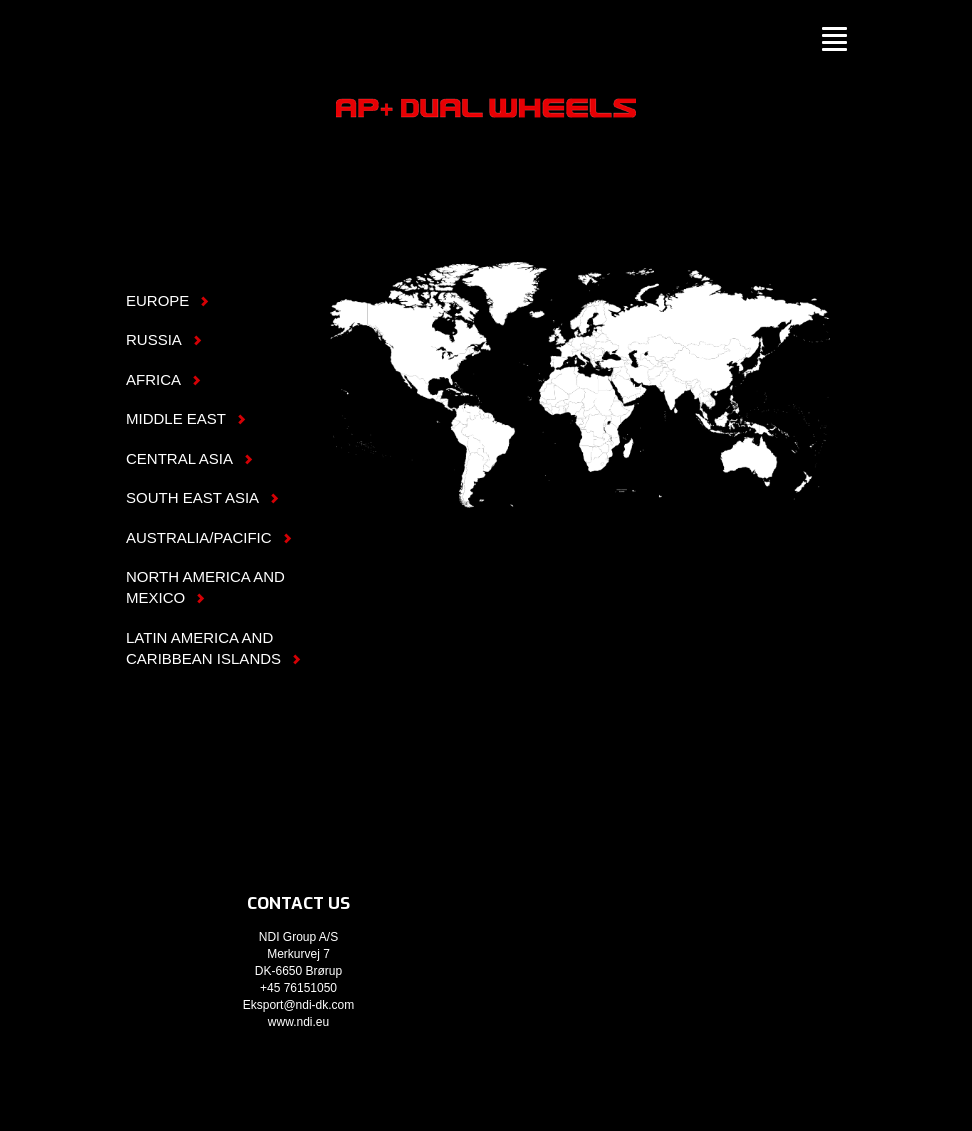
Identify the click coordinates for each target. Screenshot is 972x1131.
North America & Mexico (407, 332)
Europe (552, 317)
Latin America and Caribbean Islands (213, 648)
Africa (585, 423)
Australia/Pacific (762, 460)
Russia (725, 301)
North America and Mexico (205, 587)
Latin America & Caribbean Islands (482, 456)
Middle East (186, 418)
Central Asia (652, 376)
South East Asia (730, 376)
